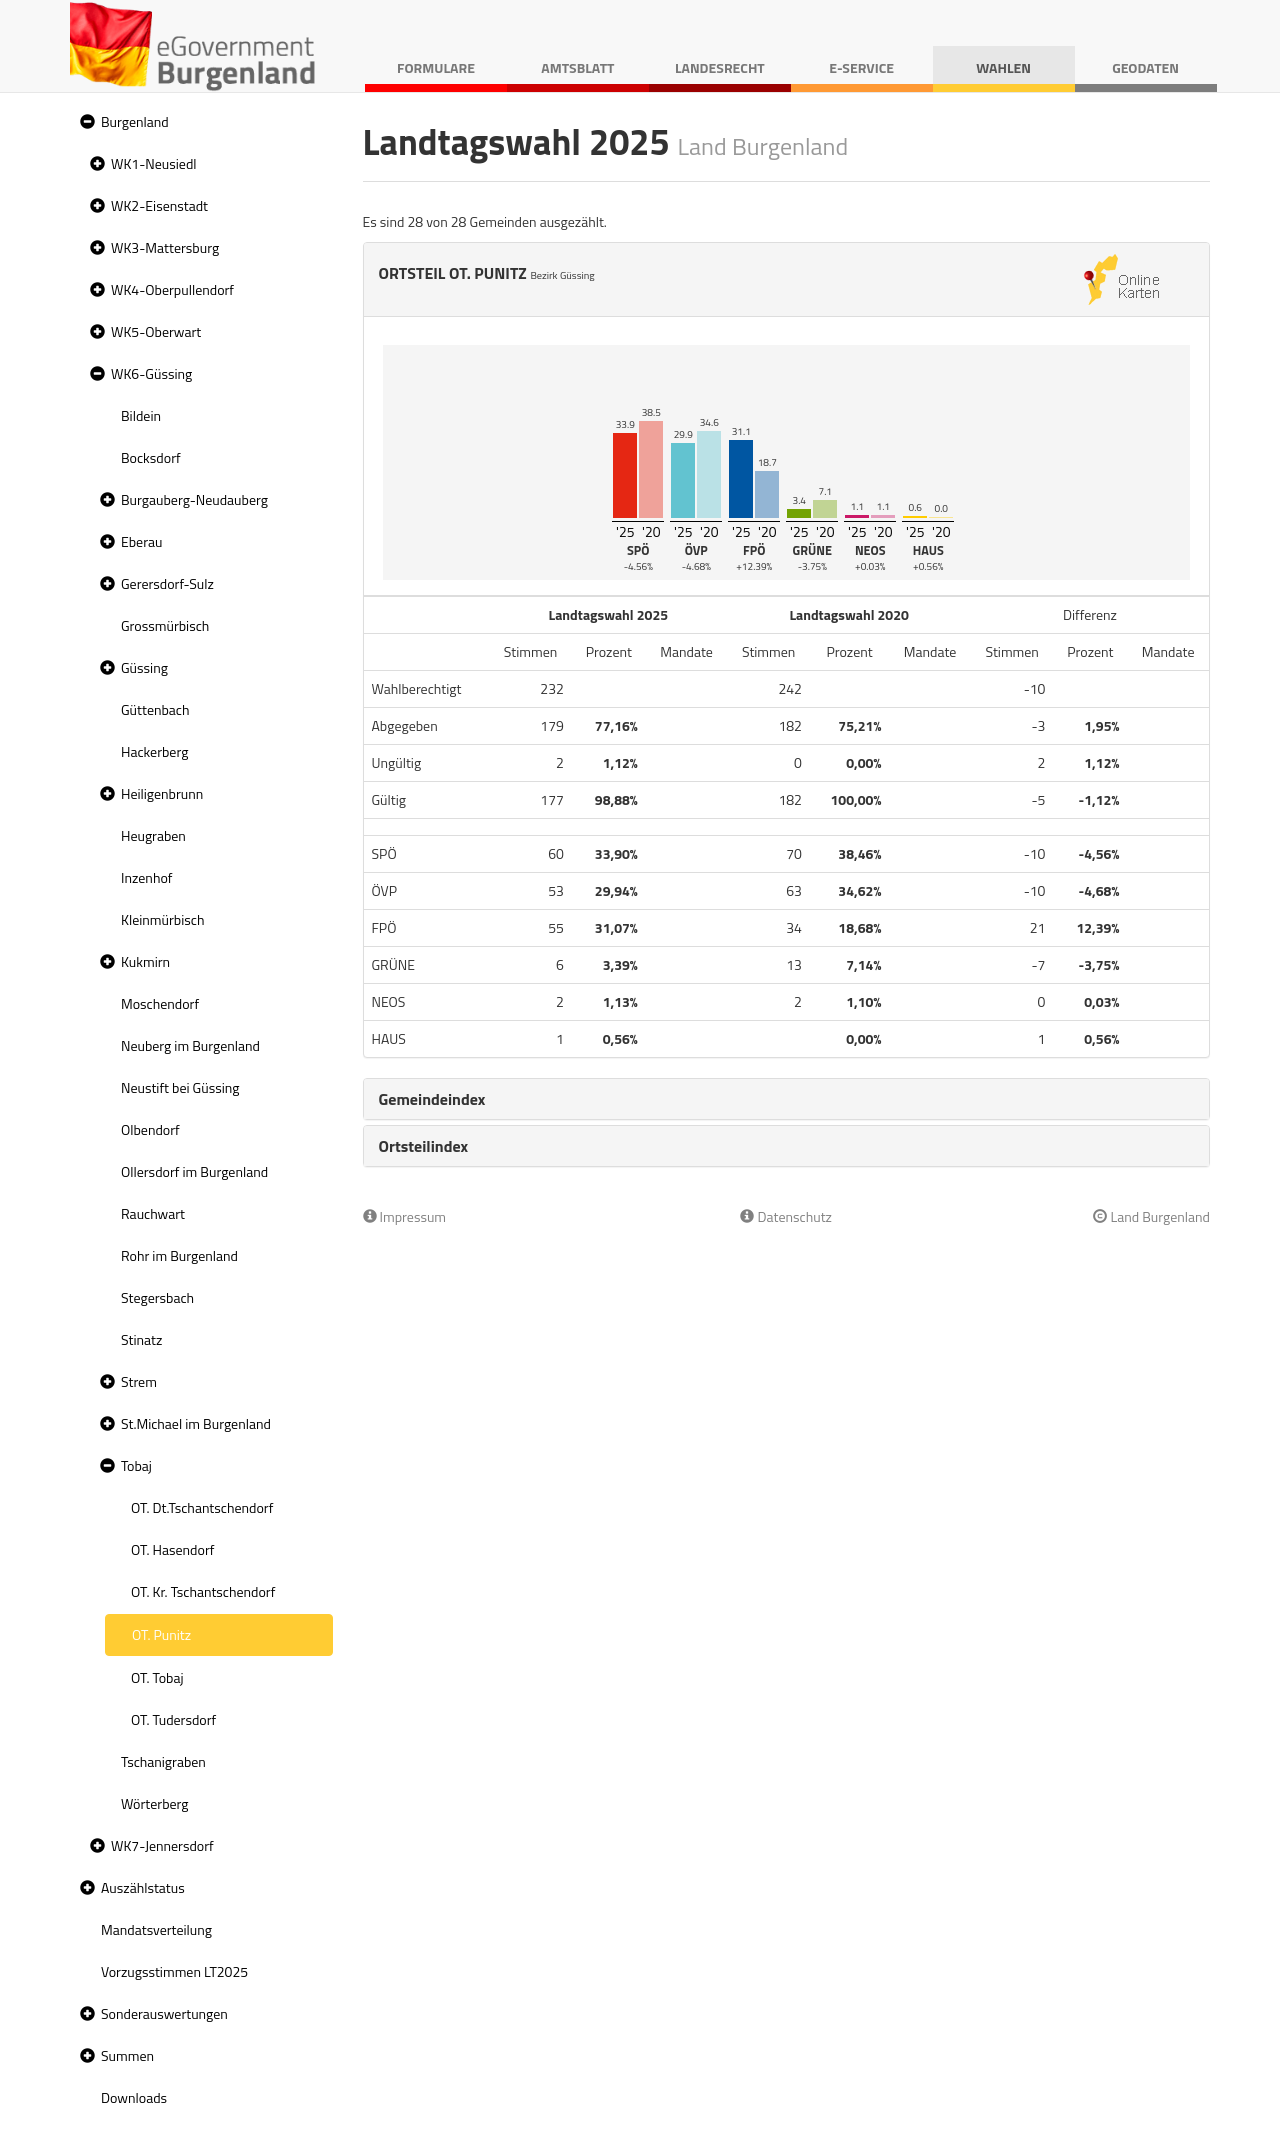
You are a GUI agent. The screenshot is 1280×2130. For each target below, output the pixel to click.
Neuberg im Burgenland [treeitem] (190, 1045)
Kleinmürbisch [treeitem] (162, 919)
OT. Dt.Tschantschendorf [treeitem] (202, 1507)
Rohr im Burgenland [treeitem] (179, 1255)
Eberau (141, 541)
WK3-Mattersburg (165, 247)
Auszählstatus (143, 1887)
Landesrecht (720, 67)
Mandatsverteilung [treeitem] (156, 1929)
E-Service (861, 67)
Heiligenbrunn (162, 793)
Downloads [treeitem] (134, 2097)
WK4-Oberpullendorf (172, 289)
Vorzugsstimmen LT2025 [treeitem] (174, 1971)
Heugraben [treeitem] (153, 835)
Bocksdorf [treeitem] (151, 457)
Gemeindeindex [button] (432, 1099)
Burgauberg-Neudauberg (194, 499)
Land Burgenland (1151, 1216)
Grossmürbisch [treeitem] (165, 625)
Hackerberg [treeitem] (154, 751)
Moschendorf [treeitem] (160, 1003)
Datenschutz (785, 1216)
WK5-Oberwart (156, 331)
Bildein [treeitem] (141, 415)
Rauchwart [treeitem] (153, 1213)
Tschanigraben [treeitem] (163, 1761)
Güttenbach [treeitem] (155, 709)
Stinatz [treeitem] (141, 1339)
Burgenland (135, 121)
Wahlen (1003, 67)
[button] (85, 122)
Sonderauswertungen (164, 2013)
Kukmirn (145, 961)
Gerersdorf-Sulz (167, 583)
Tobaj (136, 1465)
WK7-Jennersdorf (162, 1845)
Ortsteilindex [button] (424, 1146)
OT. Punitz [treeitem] (161, 1634)
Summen (127, 2055)
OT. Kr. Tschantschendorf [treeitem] (203, 1591)
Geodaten (1145, 67)
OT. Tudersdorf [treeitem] (173, 1719)
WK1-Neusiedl (154, 163)
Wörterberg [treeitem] (155, 1803)
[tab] (787, 1099)
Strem (139, 1381)
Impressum (405, 1216)
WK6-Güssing (151, 373)
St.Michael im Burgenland (196, 1423)
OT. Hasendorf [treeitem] (172, 1549)
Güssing (144, 667)
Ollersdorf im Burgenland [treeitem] (194, 1171)
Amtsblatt (577, 67)
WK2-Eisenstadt (159, 205)
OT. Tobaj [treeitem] (157, 1677)
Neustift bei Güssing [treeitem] (180, 1087)
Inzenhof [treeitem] (146, 877)
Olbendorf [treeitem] (150, 1129)
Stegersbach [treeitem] (157, 1297)
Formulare (436, 67)
